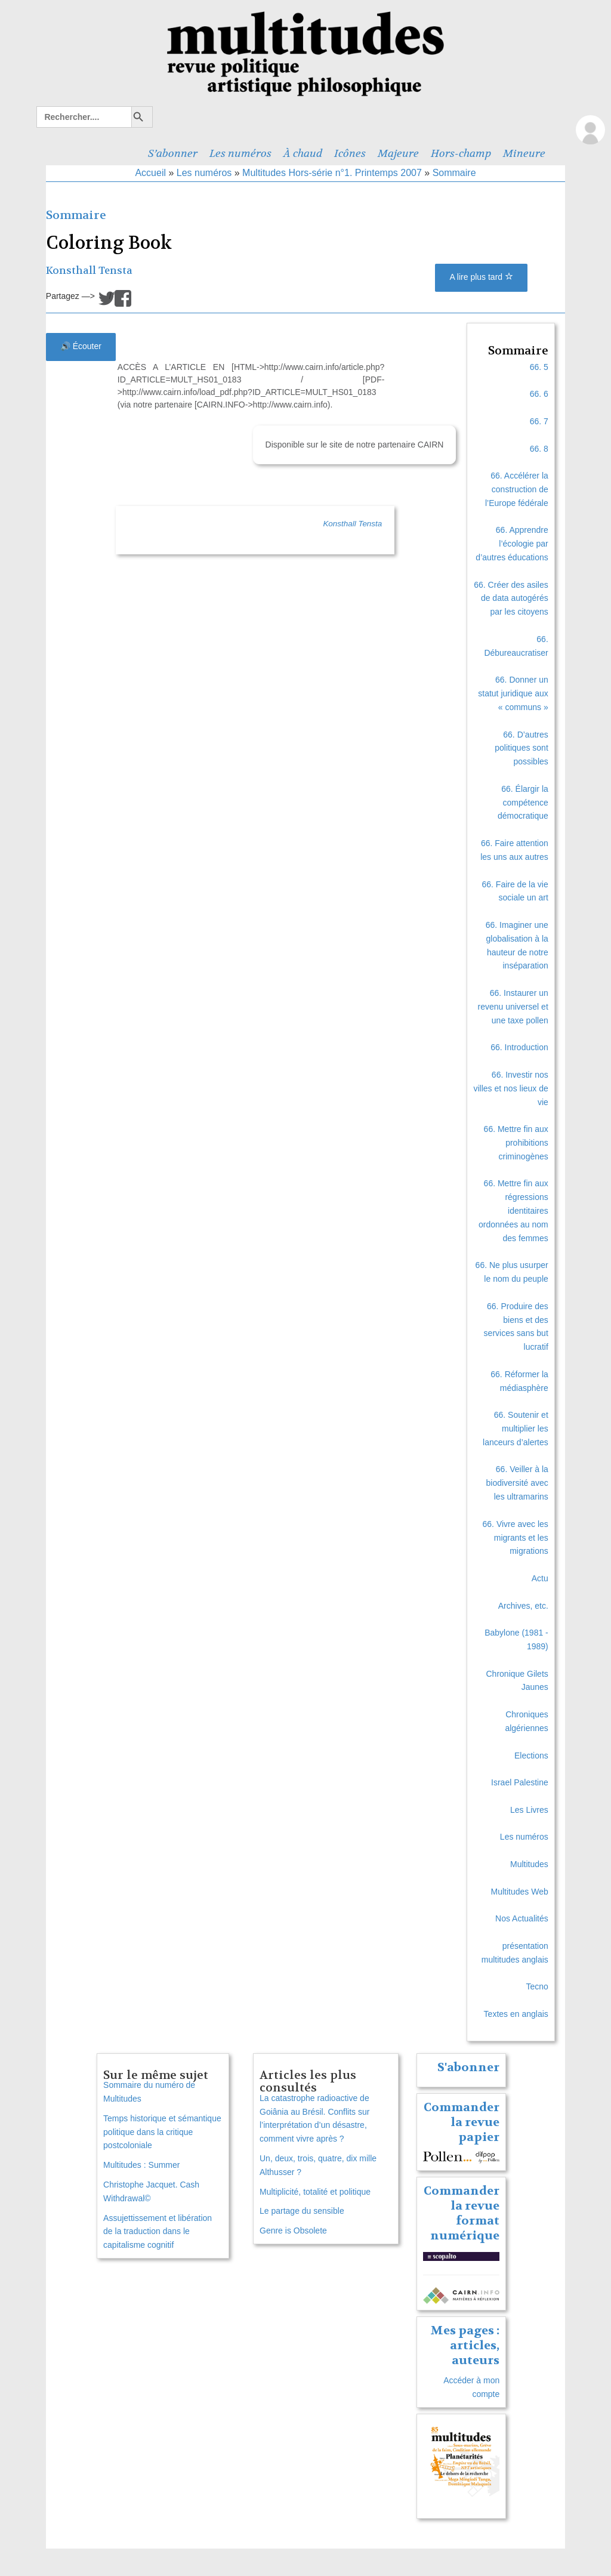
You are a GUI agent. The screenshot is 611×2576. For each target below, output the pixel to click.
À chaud (302, 153)
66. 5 (539, 367)
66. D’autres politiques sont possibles (521, 748)
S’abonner (173, 153)
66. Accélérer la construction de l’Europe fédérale (516, 489)
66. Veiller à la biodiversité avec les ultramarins (517, 1482)
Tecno (537, 1986)
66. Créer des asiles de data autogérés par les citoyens (511, 598)
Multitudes (529, 1864)
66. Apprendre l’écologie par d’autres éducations (512, 543)
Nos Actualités (521, 1918)
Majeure (398, 153)
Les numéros (240, 153)
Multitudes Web (519, 1891)
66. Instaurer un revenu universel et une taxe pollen (512, 1006)
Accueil (150, 173)
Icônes (350, 153)
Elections (531, 1755)
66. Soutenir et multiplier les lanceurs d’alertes (515, 1428)
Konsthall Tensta (89, 270)
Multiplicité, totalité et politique (315, 2191)
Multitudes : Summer (141, 2165)
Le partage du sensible (302, 2211)
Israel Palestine (519, 1782)
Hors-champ (461, 153)
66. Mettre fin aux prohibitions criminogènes (516, 1142)
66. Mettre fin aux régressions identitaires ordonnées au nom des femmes (513, 1210)
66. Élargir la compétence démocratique (523, 802)
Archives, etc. (523, 1606)
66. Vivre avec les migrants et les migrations (515, 1537)
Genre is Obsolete (293, 2230)
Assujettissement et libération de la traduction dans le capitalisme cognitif (157, 2231)
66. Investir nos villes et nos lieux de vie (510, 1088)
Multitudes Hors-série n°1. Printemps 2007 (332, 173)
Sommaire (454, 173)
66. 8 (539, 449)
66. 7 (539, 421)
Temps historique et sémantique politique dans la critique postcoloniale (162, 2132)
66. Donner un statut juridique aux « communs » (513, 693)
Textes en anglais (516, 2014)
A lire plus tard (481, 277)
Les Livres (529, 1810)
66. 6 (539, 394)
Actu (540, 1578)
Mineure (524, 153)
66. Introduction (519, 1047)
